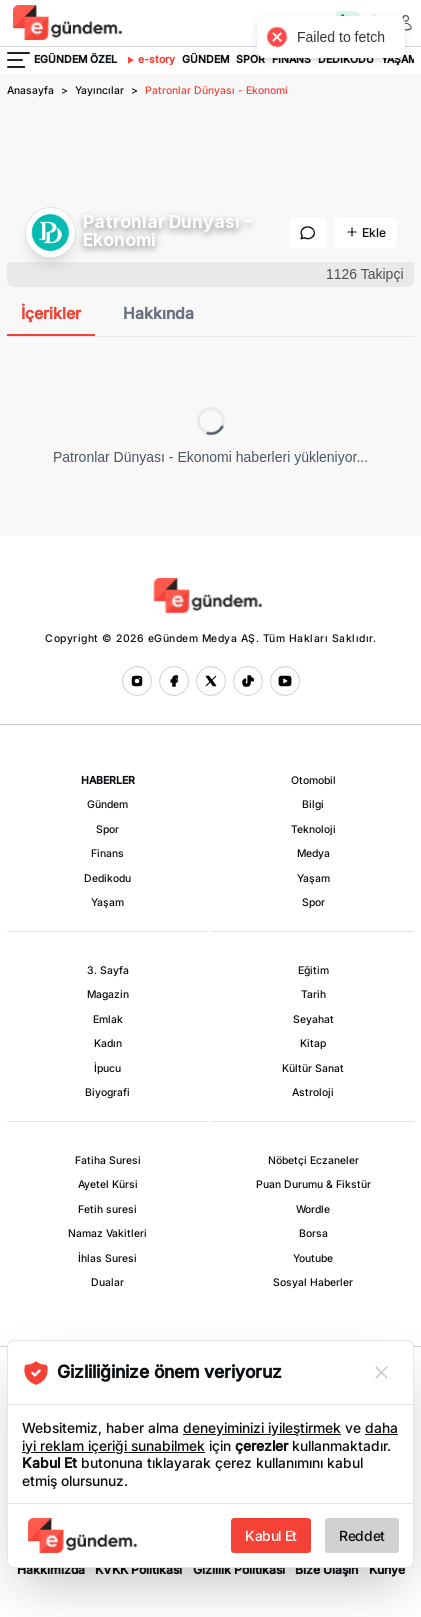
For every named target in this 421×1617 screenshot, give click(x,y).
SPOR (250, 59)
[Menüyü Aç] (18, 60)
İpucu (107, 1068)
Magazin (108, 994)
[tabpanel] (210, 437)
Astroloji (313, 1092)
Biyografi (107, 1092)
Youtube (313, 1258)
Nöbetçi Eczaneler (313, 1160)
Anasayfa (30, 90)
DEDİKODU (346, 59)
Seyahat (313, 1019)
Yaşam (107, 902)
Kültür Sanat (313, 1068)
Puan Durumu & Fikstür (313, 1184)
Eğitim (313, 970)
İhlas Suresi (107, 1258)
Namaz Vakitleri (107, 1233)
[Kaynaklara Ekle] (365, 233)
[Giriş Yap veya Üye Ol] (406, 23)
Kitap (313, 1043)
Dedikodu (107, 878)
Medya (313, 853)
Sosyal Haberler (313, 1282)
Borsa (313, 1233)
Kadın (108, 1043)
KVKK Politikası (138, 1569)
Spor (107, 829)
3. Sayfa (108, 970)
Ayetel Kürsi (108, 1184)
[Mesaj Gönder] (308, 233)
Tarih (313, 994)
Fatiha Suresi (108, 1160)
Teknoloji (313, 829)
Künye (387, 1569)
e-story (149, 59)
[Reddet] (381, 1372)
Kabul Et (271, 1535)
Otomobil (313, 780)
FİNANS (291, 59)
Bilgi (313, 804)
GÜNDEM (205, 59)
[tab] (51, 315)
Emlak (108, 1019)
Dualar (107, 1282)
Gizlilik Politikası (239, 1569)
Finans (107, 853)
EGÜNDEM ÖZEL (75, 59)
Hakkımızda (51, 1569)
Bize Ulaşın (326, 1569)
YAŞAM (399, 59)
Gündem (107, 804)
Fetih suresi (107, 1209)
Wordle (313, 1209)
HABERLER (108, 780)
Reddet (362, 1535)
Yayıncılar (99, 90)
